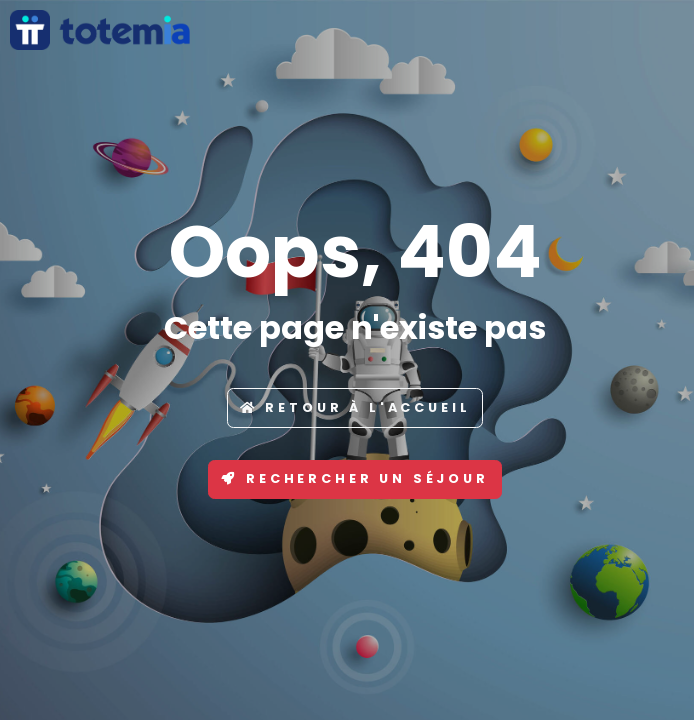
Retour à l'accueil (355, 407)
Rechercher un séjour (355, 478)
